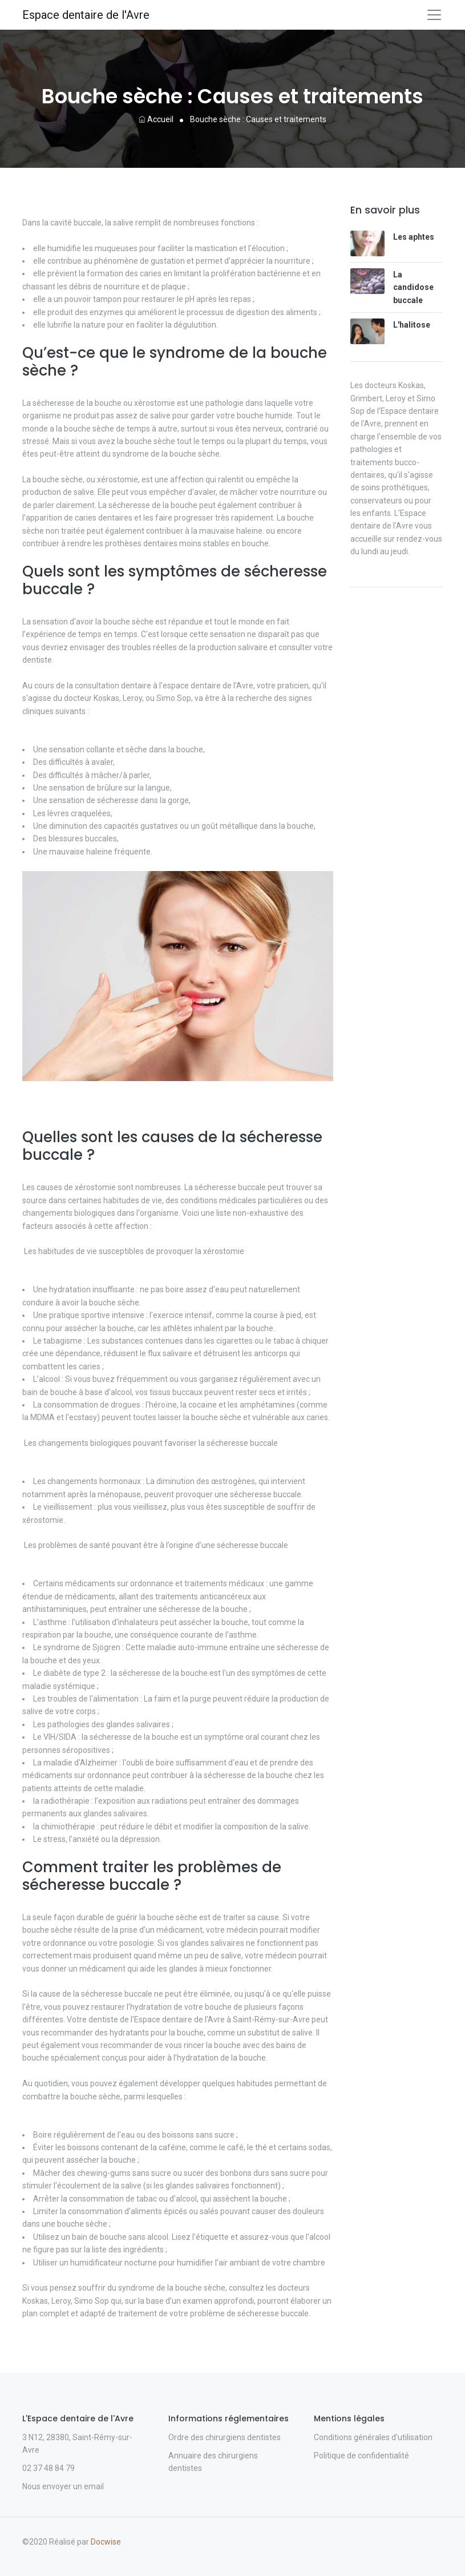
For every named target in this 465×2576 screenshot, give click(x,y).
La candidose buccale (413, 287)
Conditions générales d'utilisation (373, 2437)
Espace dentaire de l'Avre (85, 15)
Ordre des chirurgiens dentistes (224, 2437)
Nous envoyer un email (63, 2486)
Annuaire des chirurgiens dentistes (213, 2462)
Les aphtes (413, 236)
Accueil (156, 119)
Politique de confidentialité (361, 2455)
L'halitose (411, 324)
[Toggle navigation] (434, 15)
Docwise (106, 2541)
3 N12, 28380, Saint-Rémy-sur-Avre (77, 2443)
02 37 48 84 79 (48, 2468)
